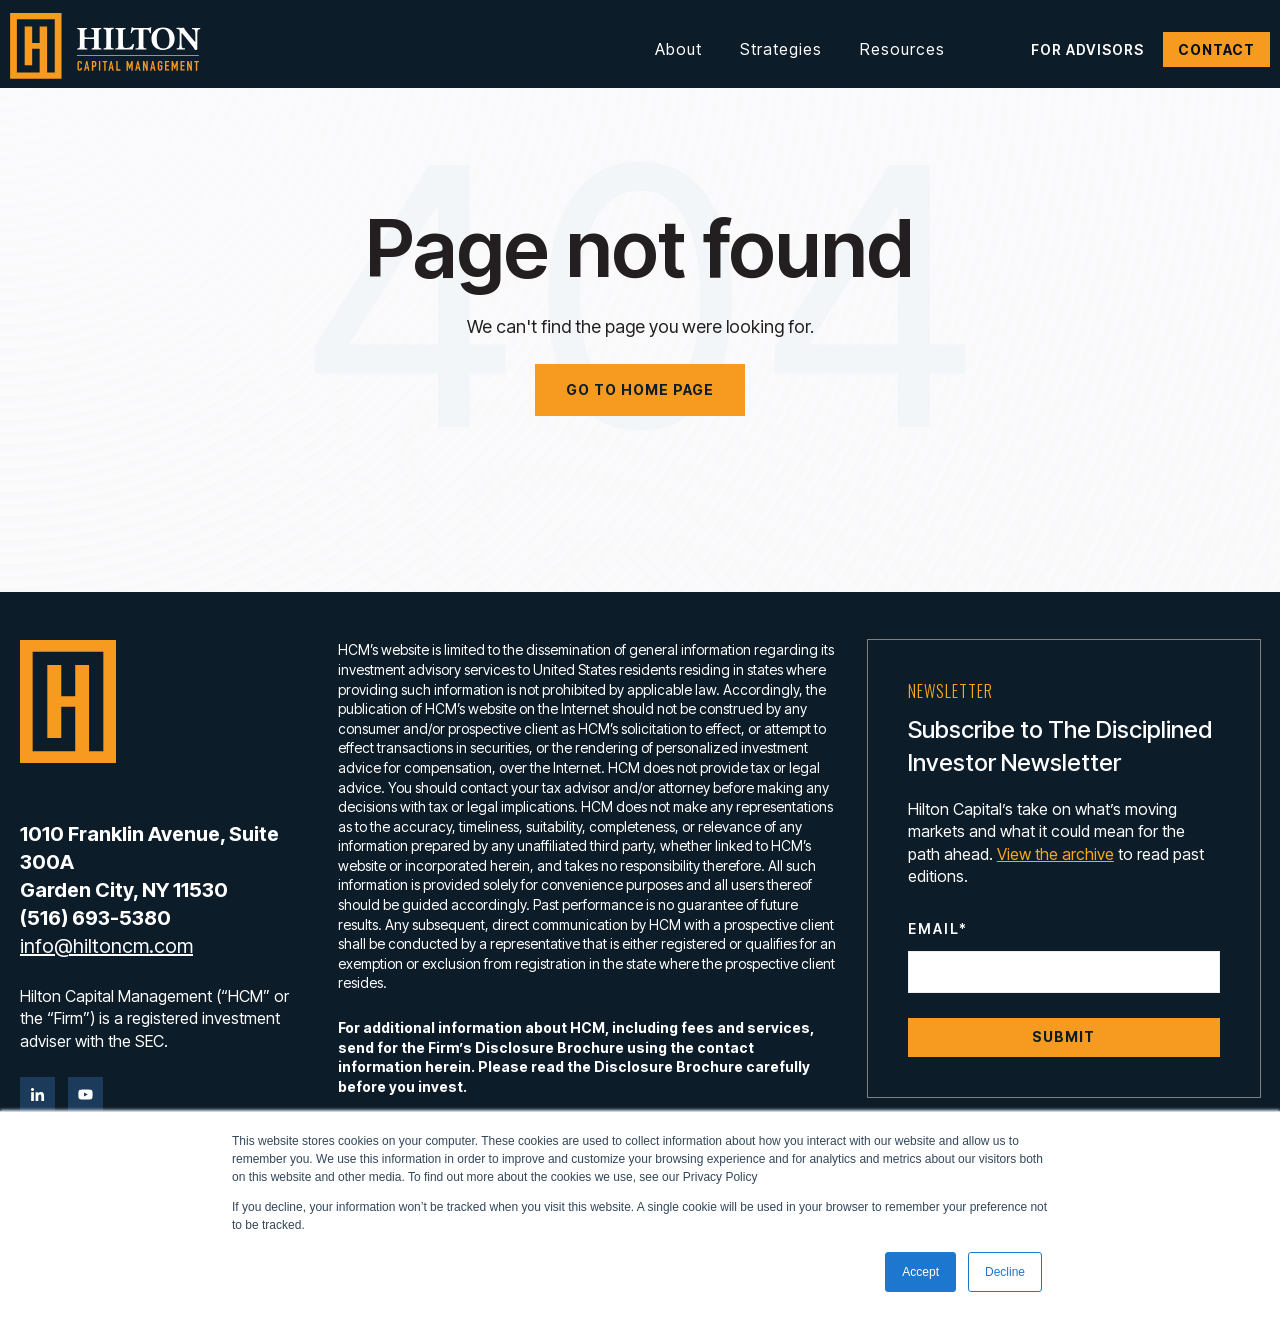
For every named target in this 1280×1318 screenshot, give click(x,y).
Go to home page (640, 389)
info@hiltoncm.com (106, 946)
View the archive (1055, 854)
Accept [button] (920, 1272)
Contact (1216, 49)
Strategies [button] (781, 49)
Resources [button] (902, 49)
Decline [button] (1005, 1272)
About (678, 49)
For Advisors (1087, 49)
